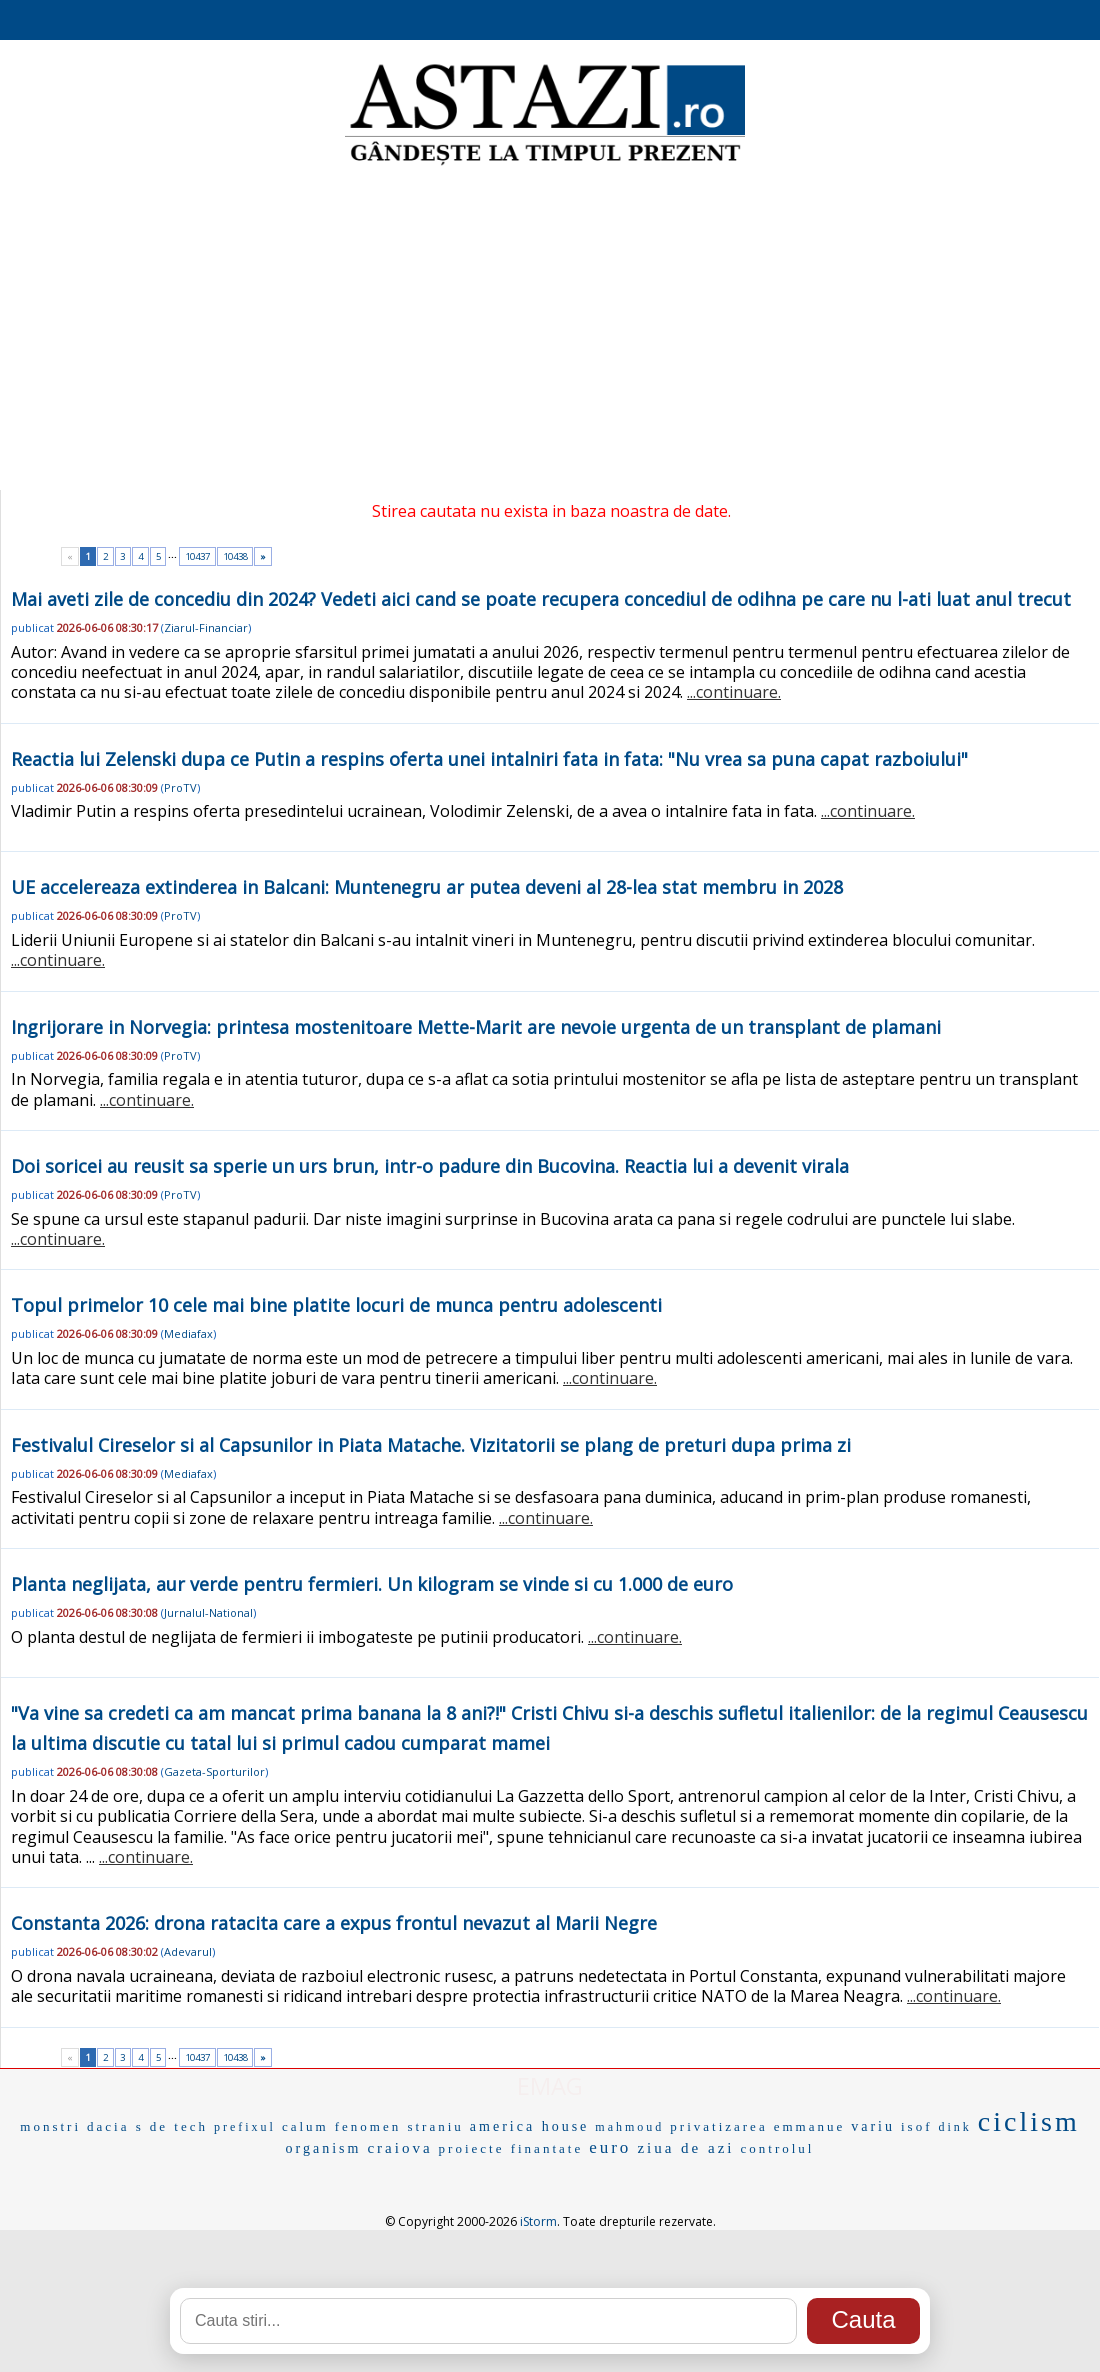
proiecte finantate (511, 2148)
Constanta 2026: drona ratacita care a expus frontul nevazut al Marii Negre (334, 1923)
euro (610, 2147)
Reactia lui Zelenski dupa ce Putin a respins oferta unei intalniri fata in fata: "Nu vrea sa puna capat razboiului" (489, 759)
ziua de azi (685, 2148)
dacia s (115, 2126)
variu (873, 2126)
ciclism (1029, 2121)
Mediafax (188, 1333)
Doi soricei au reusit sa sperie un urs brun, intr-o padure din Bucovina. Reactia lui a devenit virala (430, 1166)
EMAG (550, 2085)
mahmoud (629, 2127)
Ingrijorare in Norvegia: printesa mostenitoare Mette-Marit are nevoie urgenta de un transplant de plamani (476, 1027)
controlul (778, 2148)
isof (917, 2126)
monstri (50, 2126)
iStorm (538, 2221)
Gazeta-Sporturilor (214, 1771)
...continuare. (734, 692)
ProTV (180, 787)
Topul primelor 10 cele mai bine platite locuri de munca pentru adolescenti (336, 1305)
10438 (235, 556)
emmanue (810, 2126)
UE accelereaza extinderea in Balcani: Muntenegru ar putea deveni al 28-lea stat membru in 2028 (427, 887)
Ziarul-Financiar (206, 627)
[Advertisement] (550, 330)
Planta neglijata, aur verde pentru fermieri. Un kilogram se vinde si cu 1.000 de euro (372, 1584)
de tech (179, 2126)
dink (954, 2127)
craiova (399, 2148)
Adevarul (188, 1951)
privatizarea (718, 2126)
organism (324, 2148)
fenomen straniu (399, 2126)
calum (305, 2126)
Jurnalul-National (208, 1612)
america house (529, 2126)
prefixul (245, 2127)
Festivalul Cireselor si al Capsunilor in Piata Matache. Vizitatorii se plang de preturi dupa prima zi (431, 1445)
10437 (197, 556)
